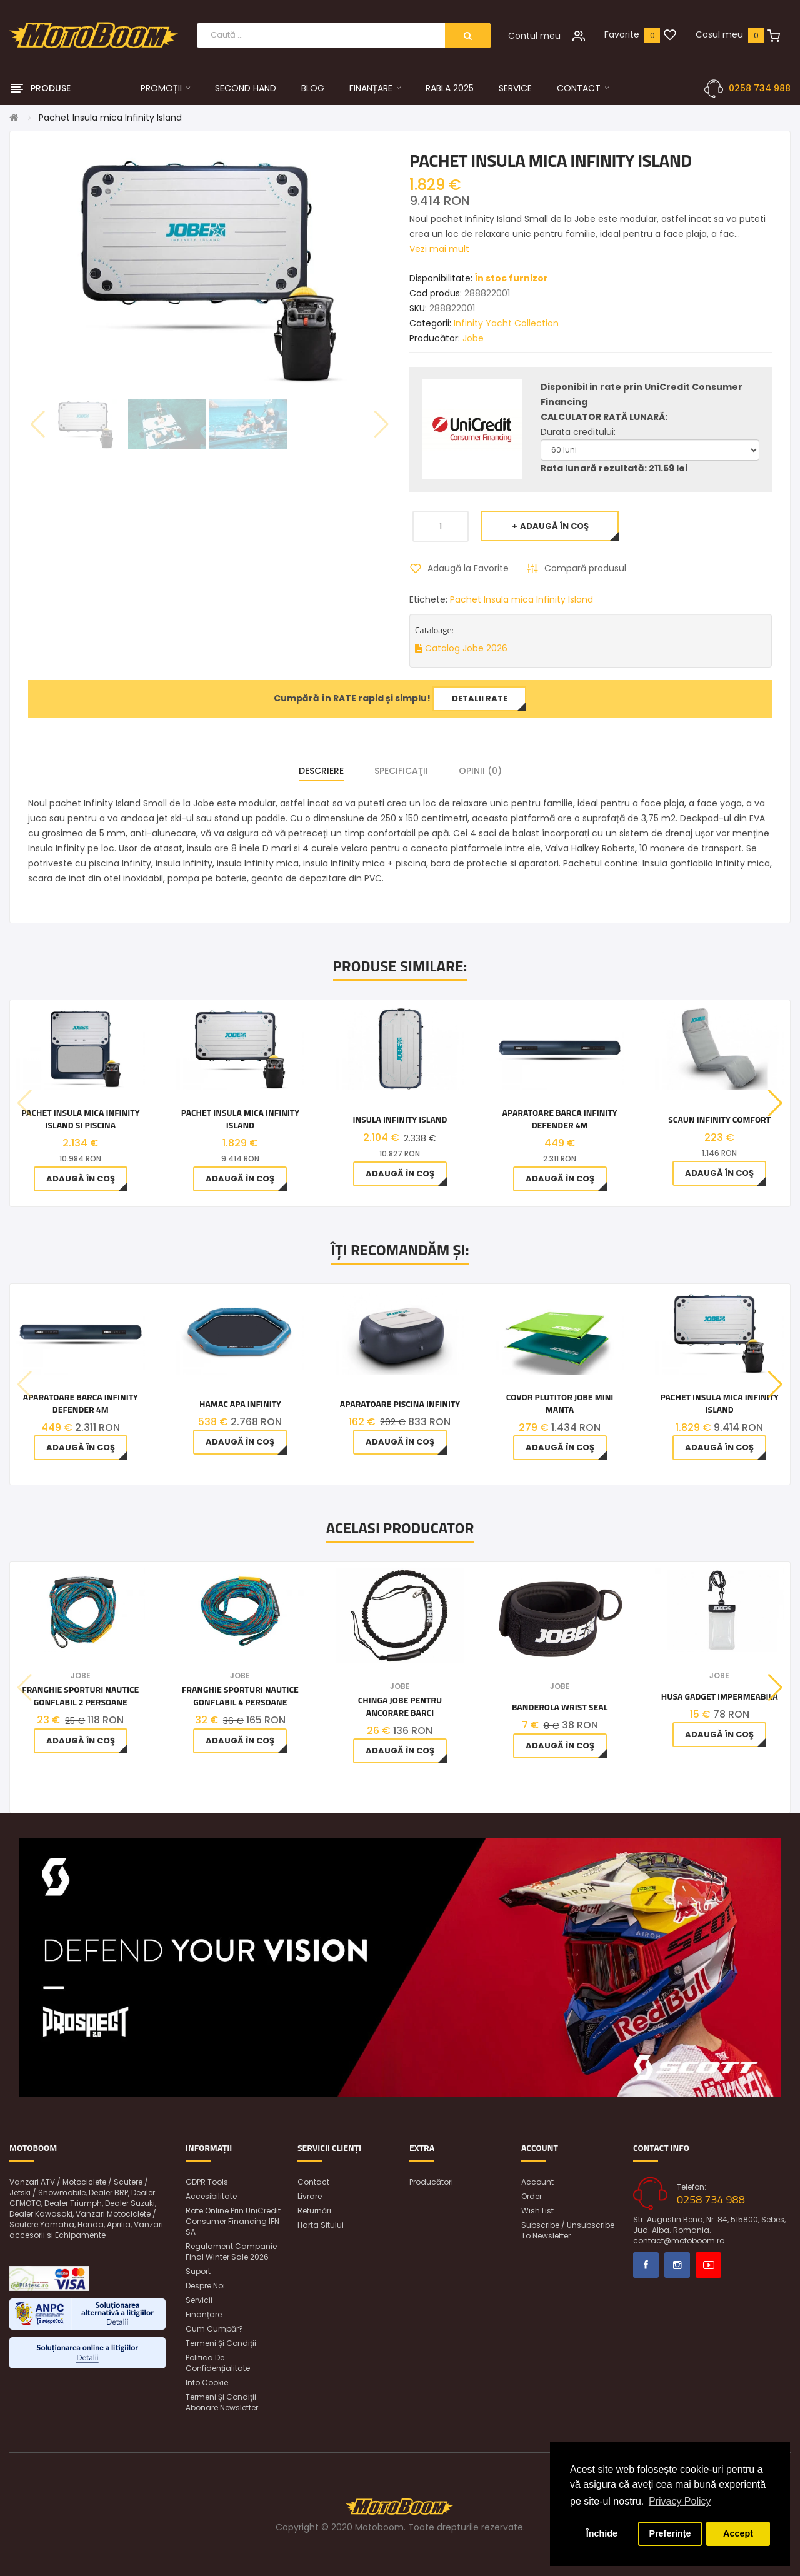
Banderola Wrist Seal (560, 1707)
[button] (775, 1103)
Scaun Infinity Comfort (719, 1119)
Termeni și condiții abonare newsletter (222, 2402)
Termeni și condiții (221, 2343)
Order (531, 2196)
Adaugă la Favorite (468, 568)
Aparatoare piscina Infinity (400, 1404)
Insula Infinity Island (399, 1119)
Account (537, 2182)
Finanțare (204, 2314)
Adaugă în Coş (554, 526)
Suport (198, 2271)
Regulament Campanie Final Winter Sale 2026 (231, 2251)
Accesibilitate (211, 2196)
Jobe (473, 338)
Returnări (314, 2210)
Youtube (708, 2265)
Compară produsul (585, 568)
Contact (313, 2182)
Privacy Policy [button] (680, 2501)
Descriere (321, 770)
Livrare (310, 2196)
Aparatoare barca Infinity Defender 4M (559, 1118)
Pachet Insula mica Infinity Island (110, 117)
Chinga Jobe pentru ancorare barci (400, 1706)
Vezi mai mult (439, 249)
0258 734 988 (760, 88)
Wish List (537, 2210)
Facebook (646, 2265)
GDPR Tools (207, 2182)
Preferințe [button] (670, 2533)
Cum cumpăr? (214, 2328)
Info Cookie (207, 2382)
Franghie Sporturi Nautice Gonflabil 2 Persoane (80, 1695)
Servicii (199, 2300)
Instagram (677, 2265)
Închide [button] (602, 2533)
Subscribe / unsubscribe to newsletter (567, 2230)
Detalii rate (480, 698)
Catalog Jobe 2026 (461, 648)
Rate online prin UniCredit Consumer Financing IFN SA (233, 2221)
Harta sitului (321, 2225)
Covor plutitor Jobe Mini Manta (560, 1403)
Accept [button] (738, 2533)
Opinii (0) (480, 770)
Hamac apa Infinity (240, 1404)
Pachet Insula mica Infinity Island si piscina (80, 1118)
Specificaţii (401, 770)
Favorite (621, 34)
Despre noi (205, 2285)
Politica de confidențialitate (218, 2362)
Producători (431, 2182)
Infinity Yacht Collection (506, 323)
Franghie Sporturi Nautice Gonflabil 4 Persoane (240, 1695)
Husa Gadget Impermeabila (719, 1696)
